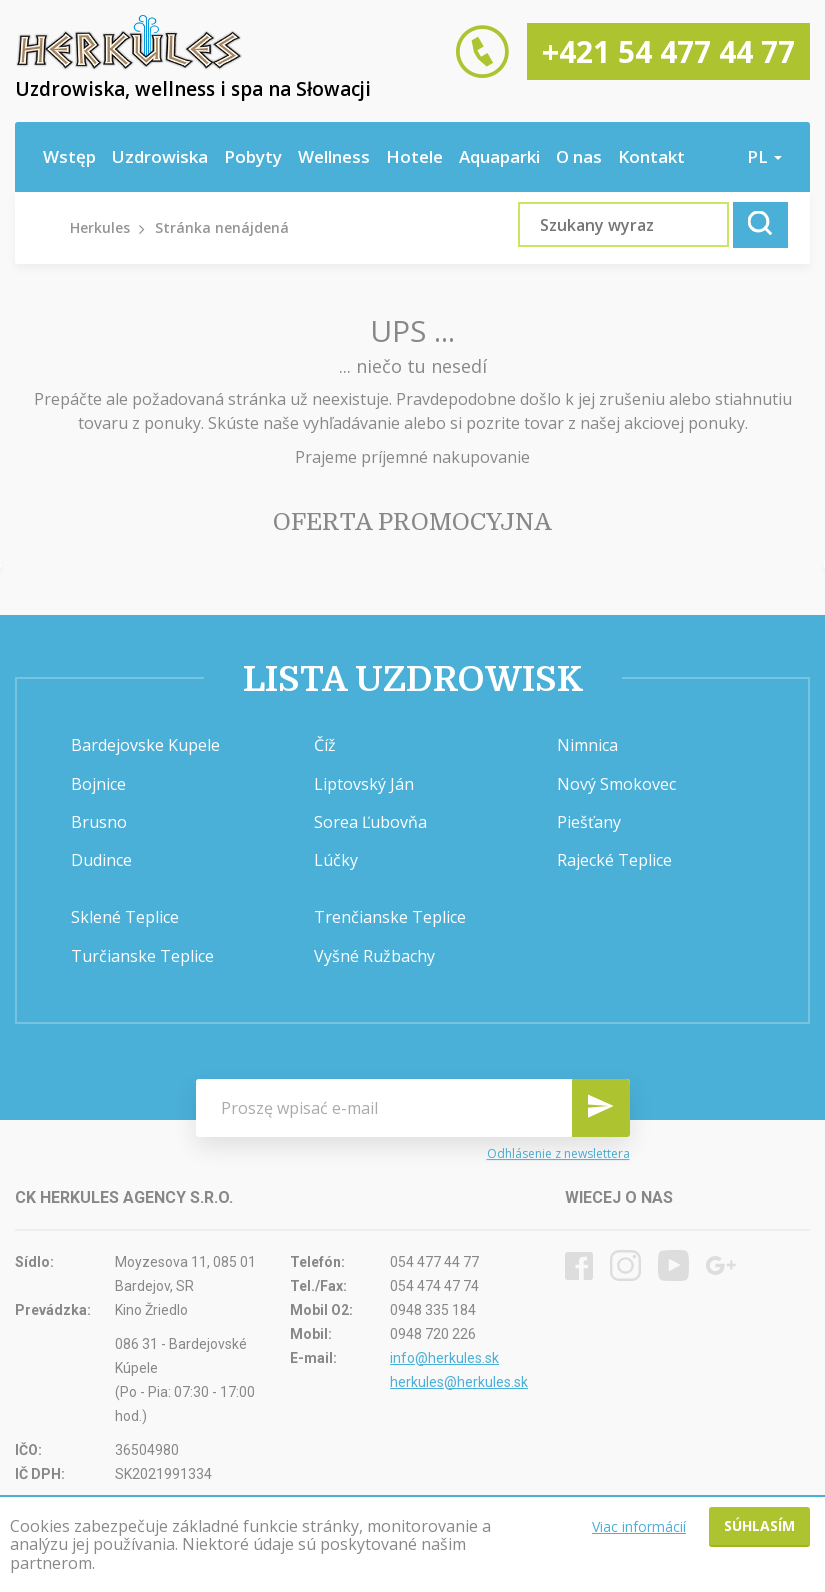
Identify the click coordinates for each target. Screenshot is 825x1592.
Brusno (99, 822)
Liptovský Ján (364, 784)
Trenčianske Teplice (390, 917)
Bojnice (98, 784)
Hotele (414, 156)
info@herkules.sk (444, 1358)
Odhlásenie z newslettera (558, 1153)
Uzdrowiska (160, 156)
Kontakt (651, 156)
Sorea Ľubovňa (370, 822)
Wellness (334, 156)
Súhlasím (759, 1525)
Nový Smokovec (616, 784)
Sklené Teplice (125, 917)
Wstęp (69, 156)
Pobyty (253, 156)
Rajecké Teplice (614, 860)
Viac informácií (639, 1526)
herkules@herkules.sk (459, 1382)
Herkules (100, 227)
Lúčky (336, 860)
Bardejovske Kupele (145, 745)
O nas (579, 156)
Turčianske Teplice (142, 956)
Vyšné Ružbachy (374, 956)
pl (764, 156)
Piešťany (589, 822)
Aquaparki (499, 156)
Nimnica (587, 745)
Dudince (101, 860)
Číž (325, 745)
